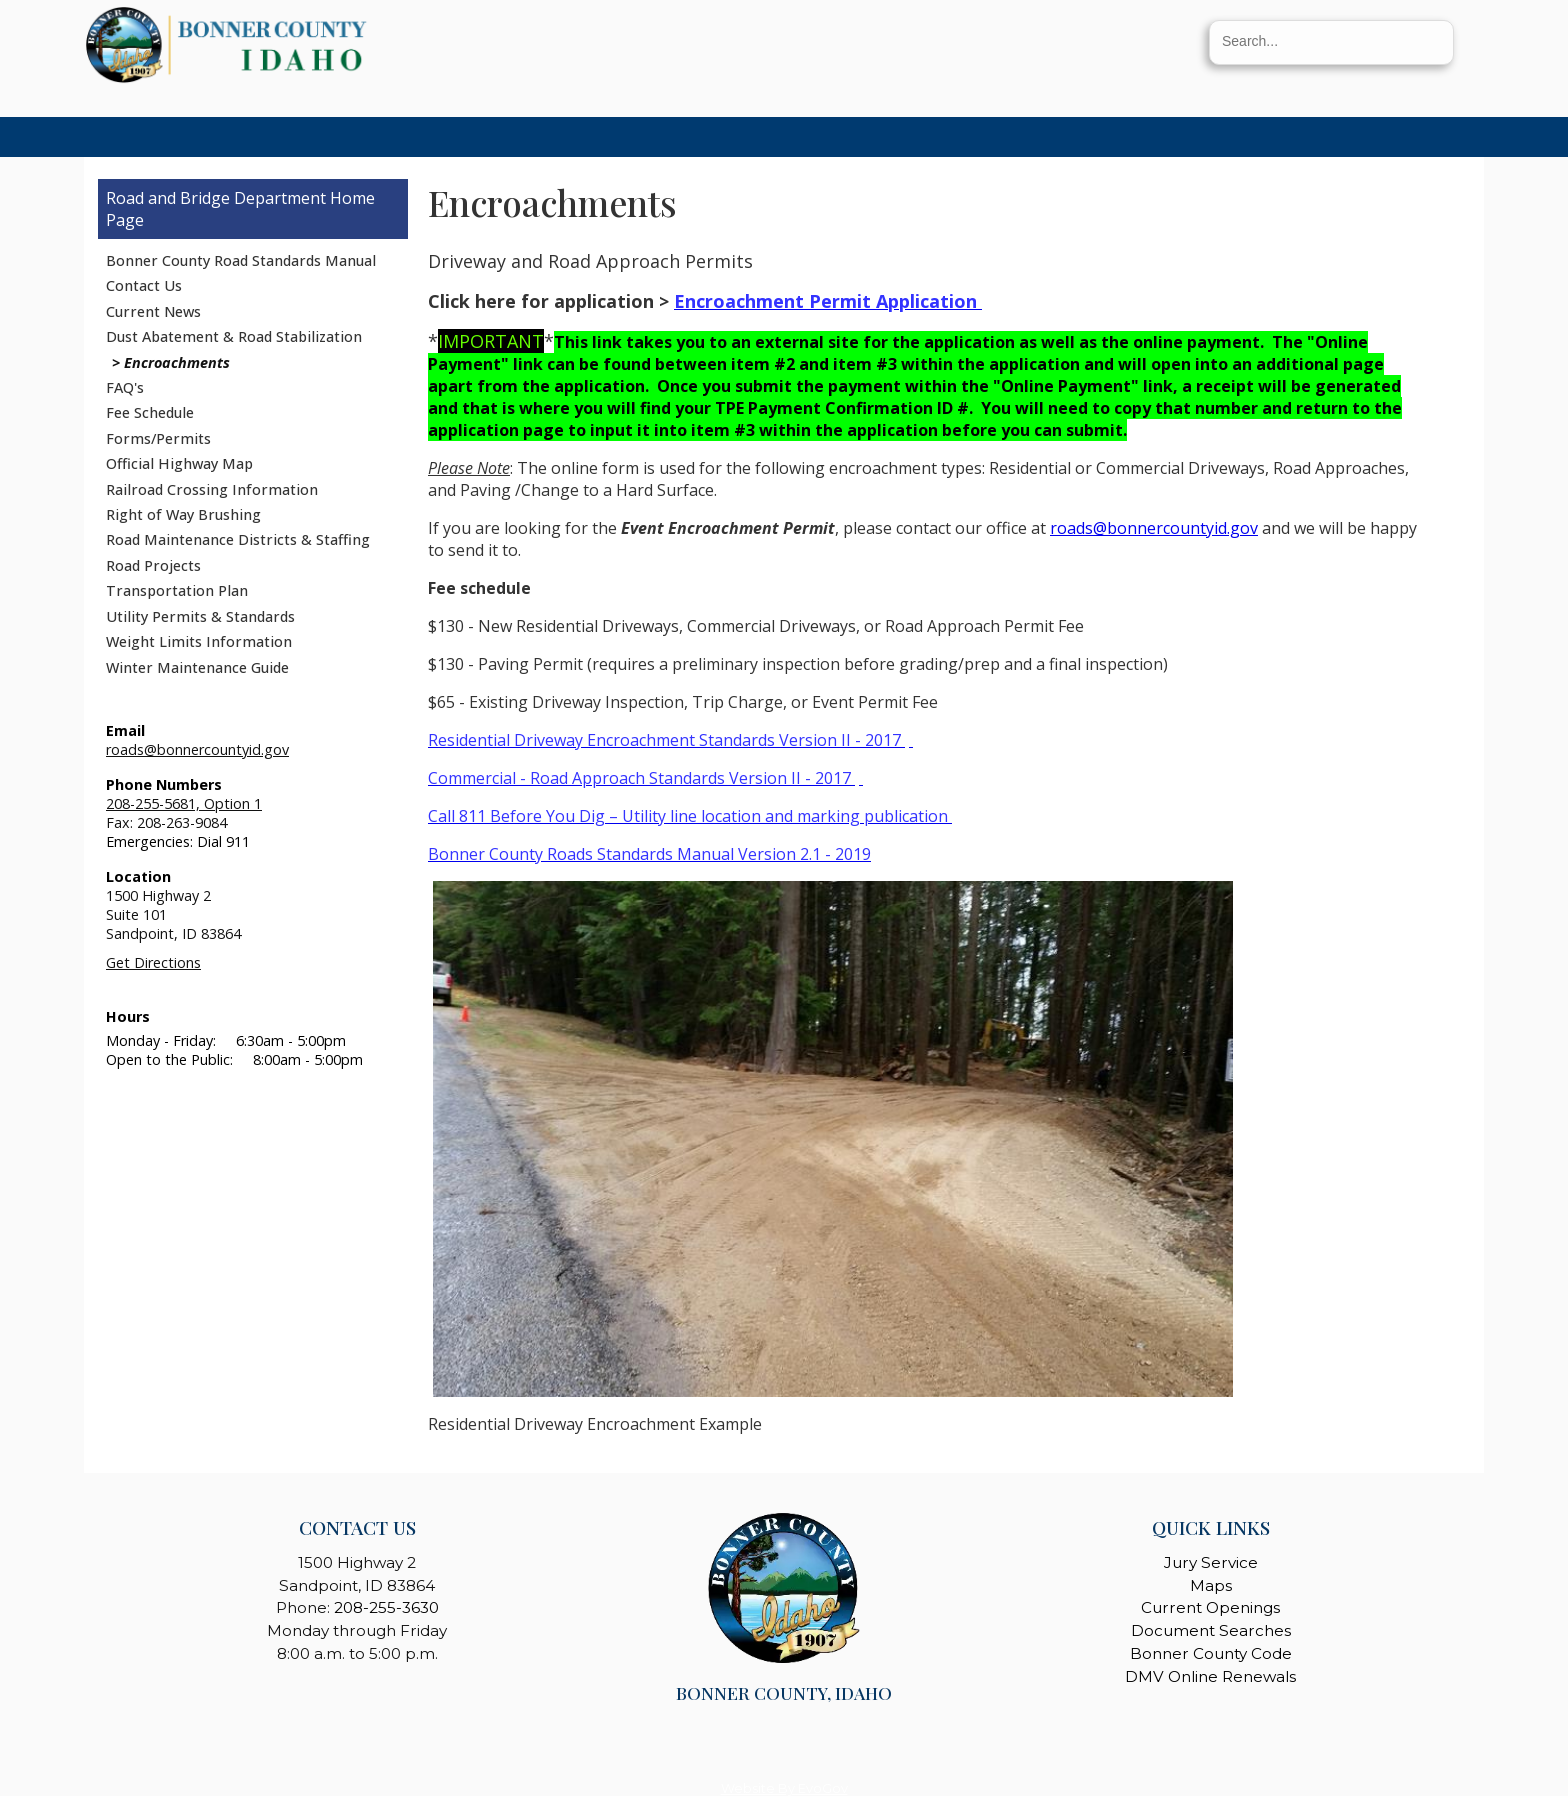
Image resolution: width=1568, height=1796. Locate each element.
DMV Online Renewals (1210, 1676)
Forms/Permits (158, 438)
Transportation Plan (177, 590)
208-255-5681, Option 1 (184, 803)
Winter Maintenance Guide (197, 667)
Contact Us (144, 285)
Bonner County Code (1211, 1653)
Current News (153, 311)
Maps (1211, 1585)
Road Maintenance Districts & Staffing (238, 539)
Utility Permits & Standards (200, 616)
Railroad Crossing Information (212, 489)
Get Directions (153, 962)
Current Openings (1210, 1607)
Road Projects (153, 565)
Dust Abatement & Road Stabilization (234, 336)
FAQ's (125, 387)
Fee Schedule (150, 412)
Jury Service (1211, 1562)
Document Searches (1211, 1630)
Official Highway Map (179, 463)
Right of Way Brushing (183, 514)
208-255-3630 (386, 1607)
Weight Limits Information (199, 641)
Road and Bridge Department (216, 198)
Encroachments (177, 362)
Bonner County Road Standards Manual (241, 260)
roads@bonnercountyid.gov (197, 749)
